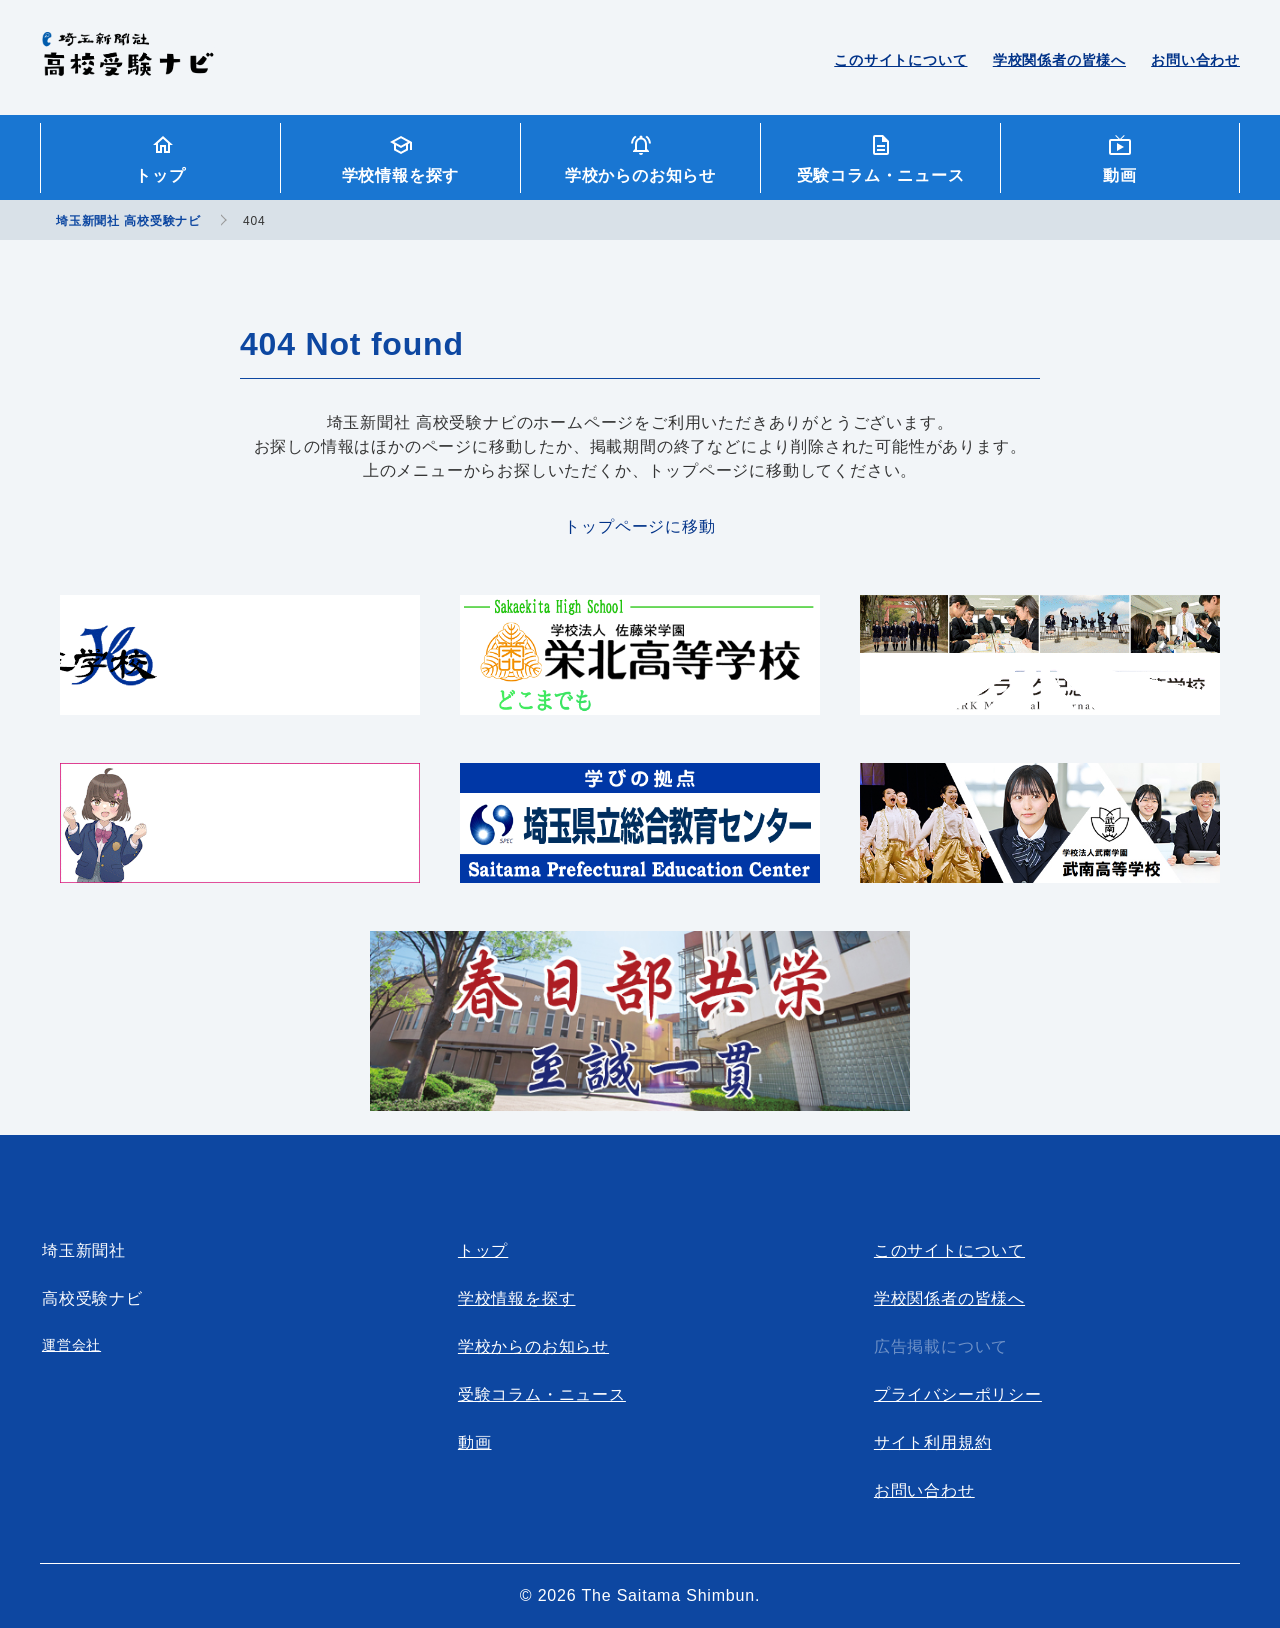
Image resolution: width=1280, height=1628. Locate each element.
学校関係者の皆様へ (1059, 60)
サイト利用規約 (933, 1442)
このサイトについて (900, 60)
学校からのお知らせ (640, 175)
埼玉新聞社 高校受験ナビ (127, 65)
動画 (1120, 175)
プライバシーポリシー (958, 1394)
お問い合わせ (1195, 60)
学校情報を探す (401, 175)
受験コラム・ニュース (881, 175)
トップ (160, 175)
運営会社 (71, 1345)
